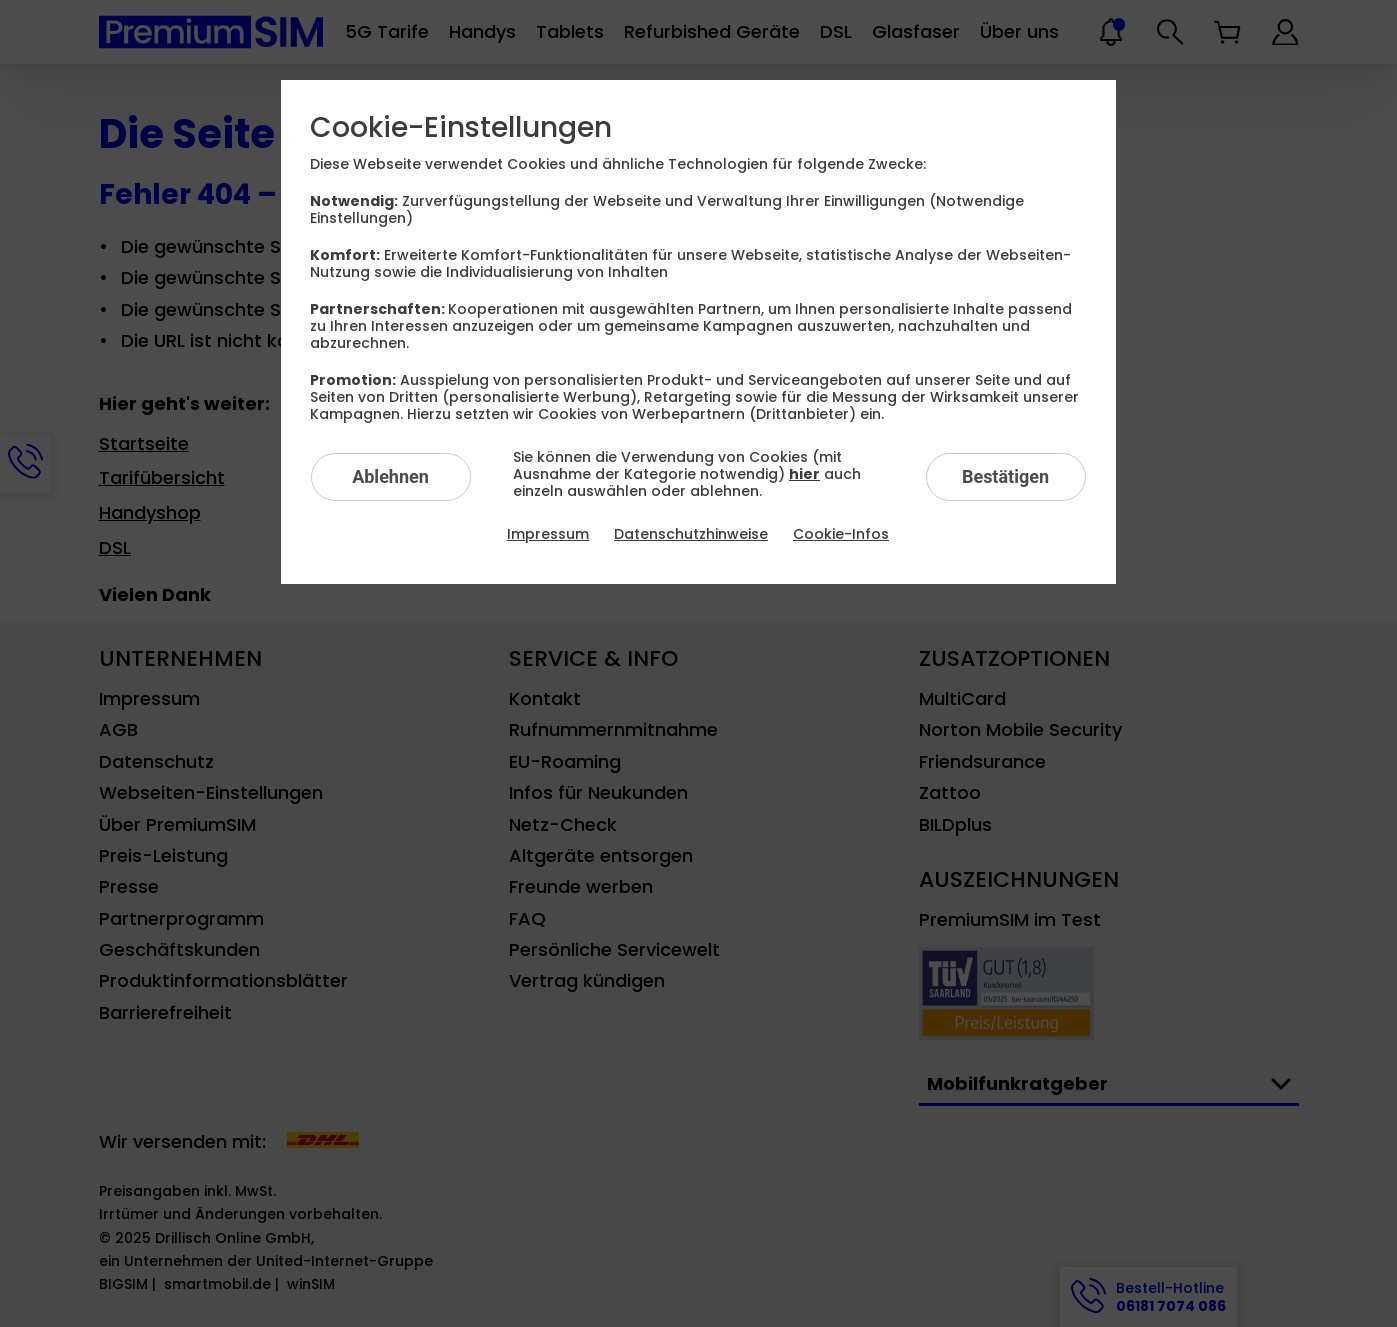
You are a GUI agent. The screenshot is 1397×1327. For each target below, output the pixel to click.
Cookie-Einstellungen (461, 128)
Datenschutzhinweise (691, 534)
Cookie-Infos (841, 534)
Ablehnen (390, 476)
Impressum (548, 534)
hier (804, 474)
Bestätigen (1005, 476)
